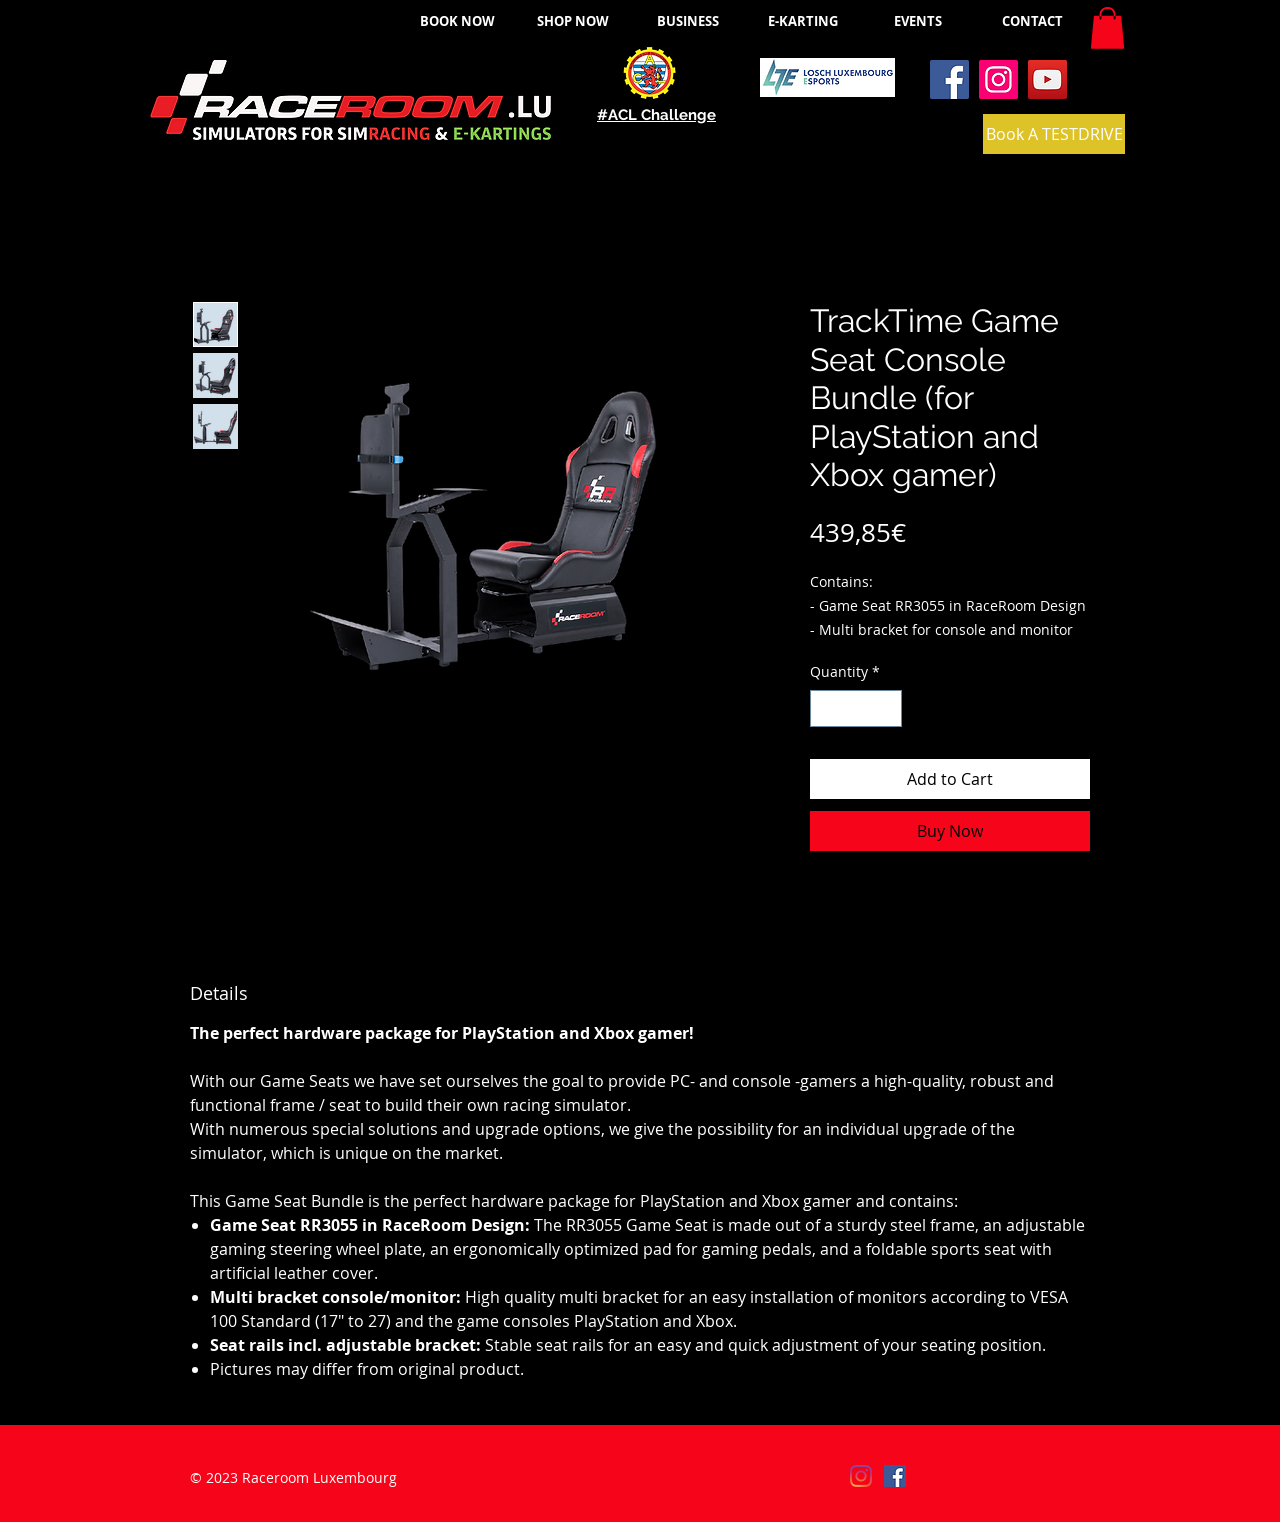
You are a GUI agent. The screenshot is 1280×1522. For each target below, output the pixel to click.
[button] (1107, 28)
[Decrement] (825, 708)
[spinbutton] (856, 708)
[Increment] (886, 708)
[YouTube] (1047, 79)
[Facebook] (949, 79)
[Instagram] (998, 79)
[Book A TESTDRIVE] (1054, 134)
